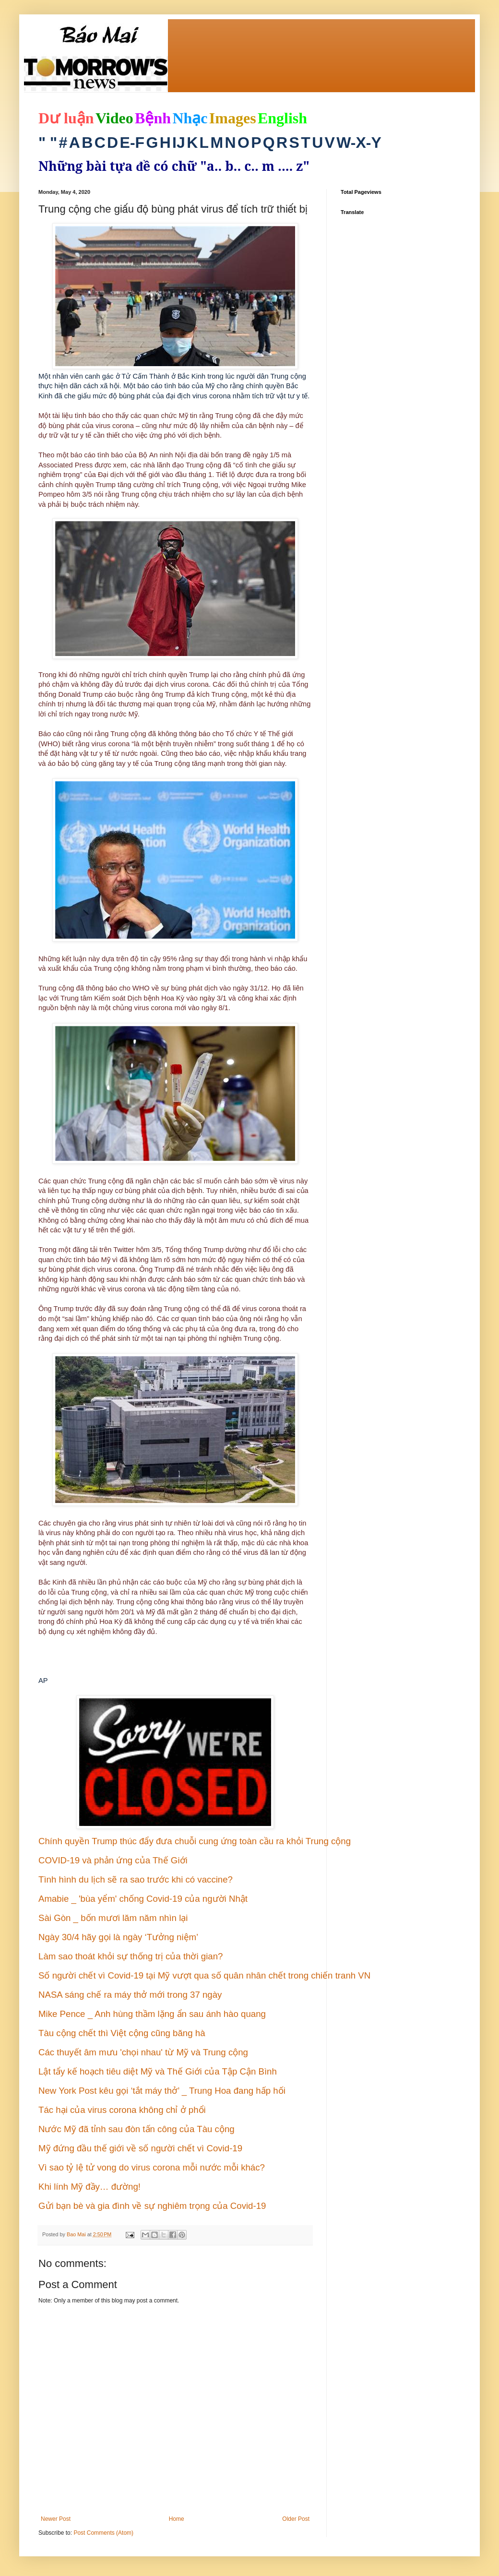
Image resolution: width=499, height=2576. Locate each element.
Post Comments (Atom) (103, 2532)
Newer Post (56, 2519)
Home (176, 2519)
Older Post (295, 2519)
